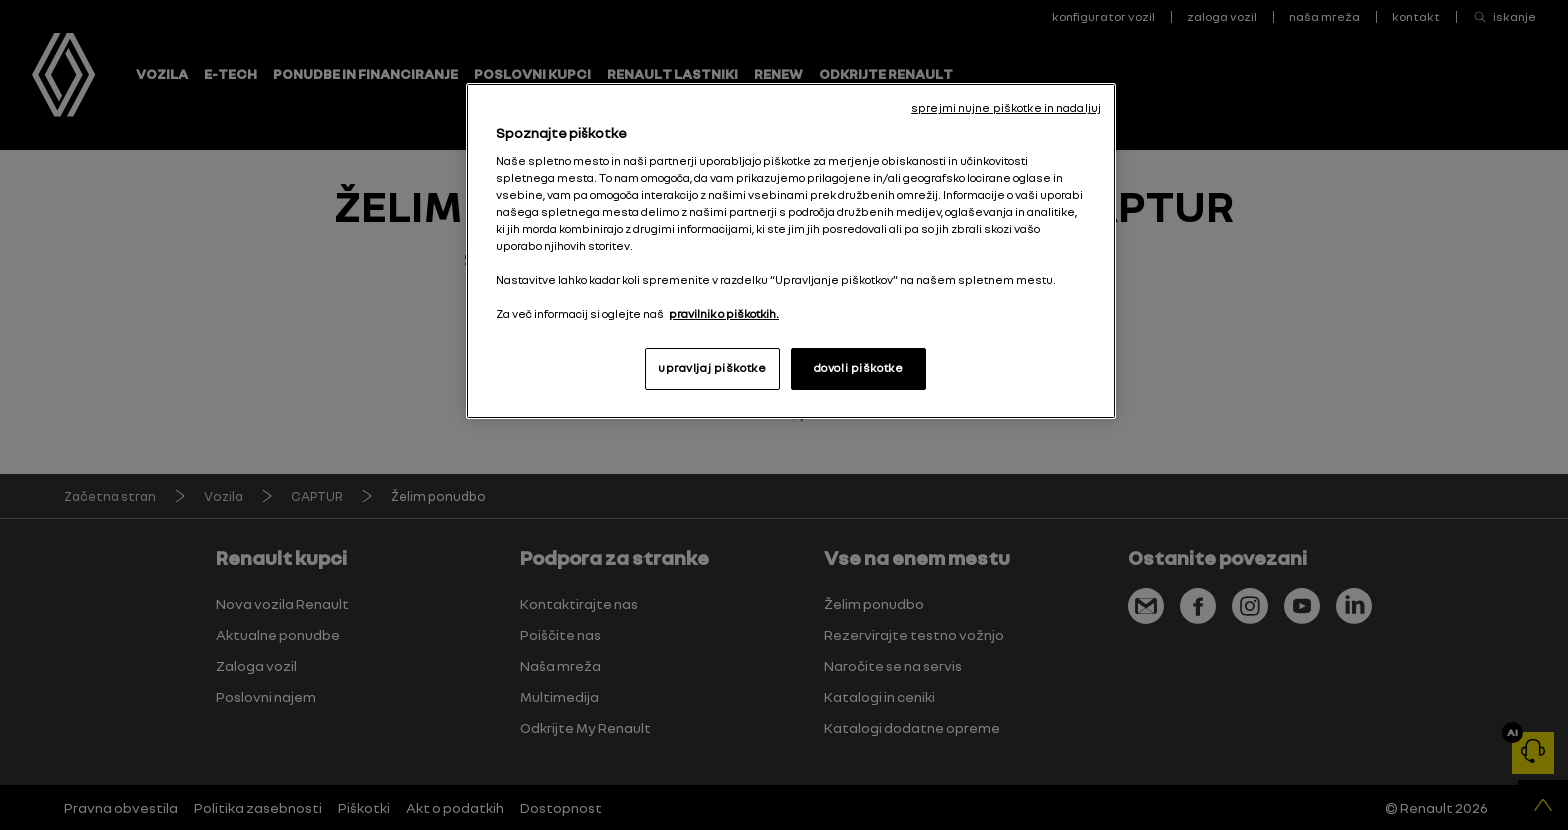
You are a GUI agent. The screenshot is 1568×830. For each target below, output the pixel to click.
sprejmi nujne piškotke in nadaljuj (1006, 108)
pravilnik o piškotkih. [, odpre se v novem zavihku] (724, 314)
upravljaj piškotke (712, 368)
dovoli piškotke (859, 368)
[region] (791, 251)
